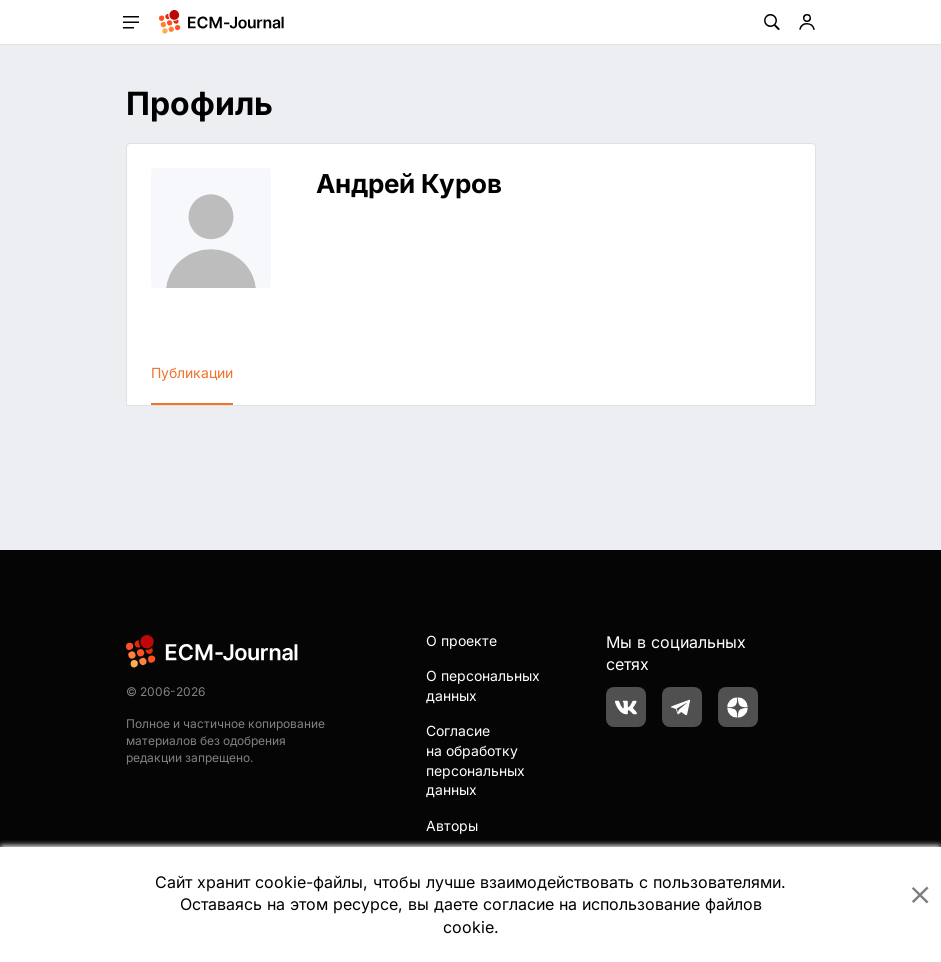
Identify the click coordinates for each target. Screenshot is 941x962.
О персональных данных (483, 685)
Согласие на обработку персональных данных (475, 760)
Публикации (192, 372)
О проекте (461, 640)
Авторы (452, 825)
